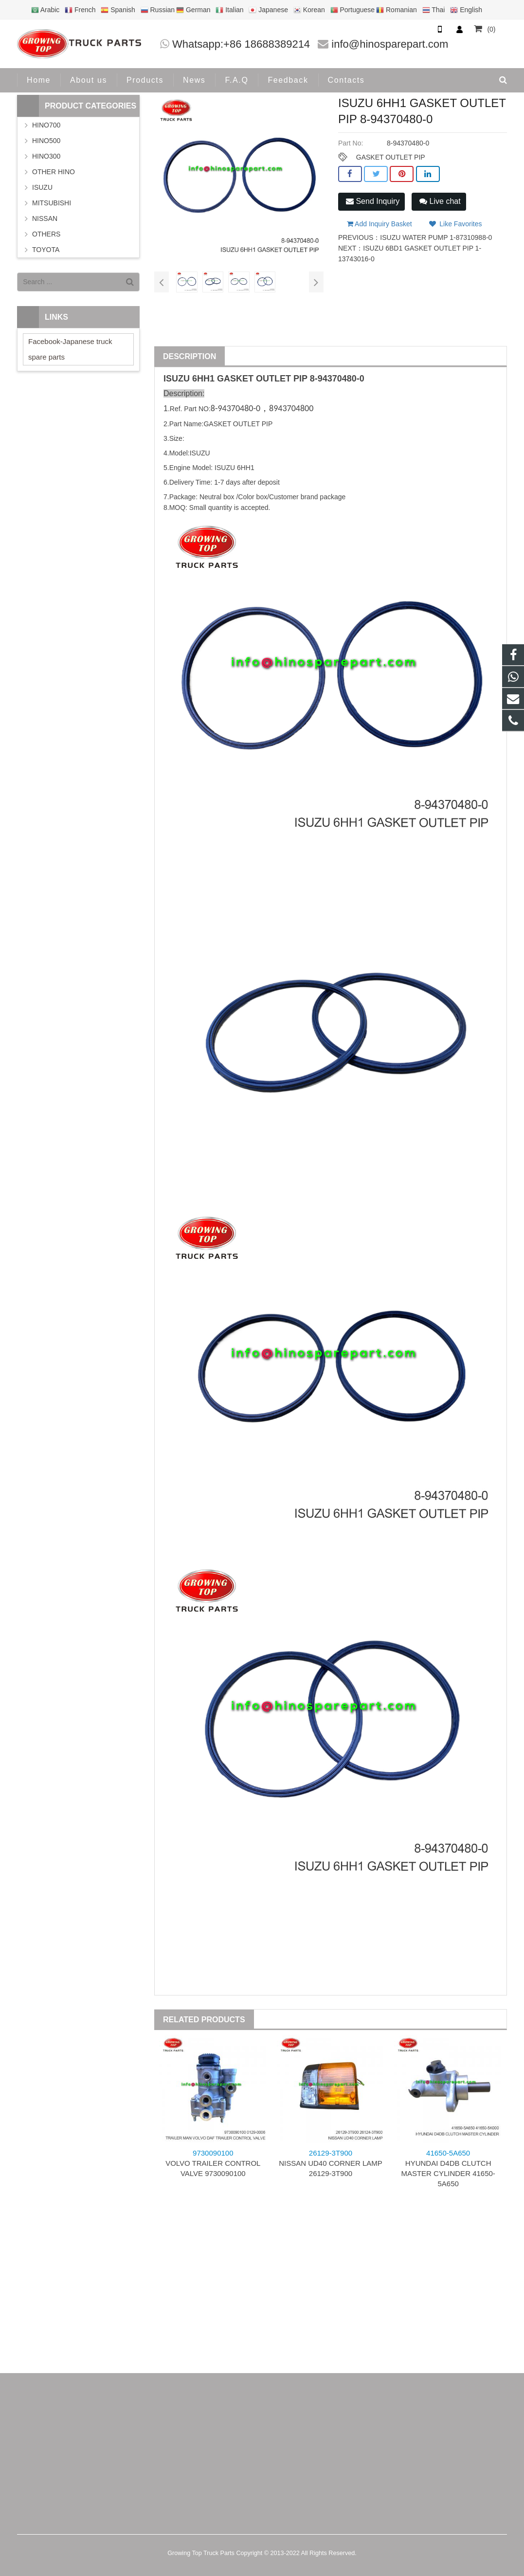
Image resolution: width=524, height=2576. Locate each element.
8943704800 (291, 408)
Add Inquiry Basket (379, 224)
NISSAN (44, 218)
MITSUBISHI (51, 203)
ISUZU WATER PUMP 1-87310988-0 (436, 237)
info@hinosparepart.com (389, 44)
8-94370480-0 (337, 378)
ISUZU (176, 378)
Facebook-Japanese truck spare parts (70, 349)
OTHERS (46, 234)
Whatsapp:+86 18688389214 (241, 44)
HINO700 (46, 125)
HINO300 (46, 156)
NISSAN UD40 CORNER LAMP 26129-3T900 (330, 2163)
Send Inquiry (372, 201)
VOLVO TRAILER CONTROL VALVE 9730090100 (212, 2163)
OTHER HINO (53, 172)
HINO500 (46, 141)
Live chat (439, 201)
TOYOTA (45, 250)
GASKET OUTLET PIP (390, 157)
